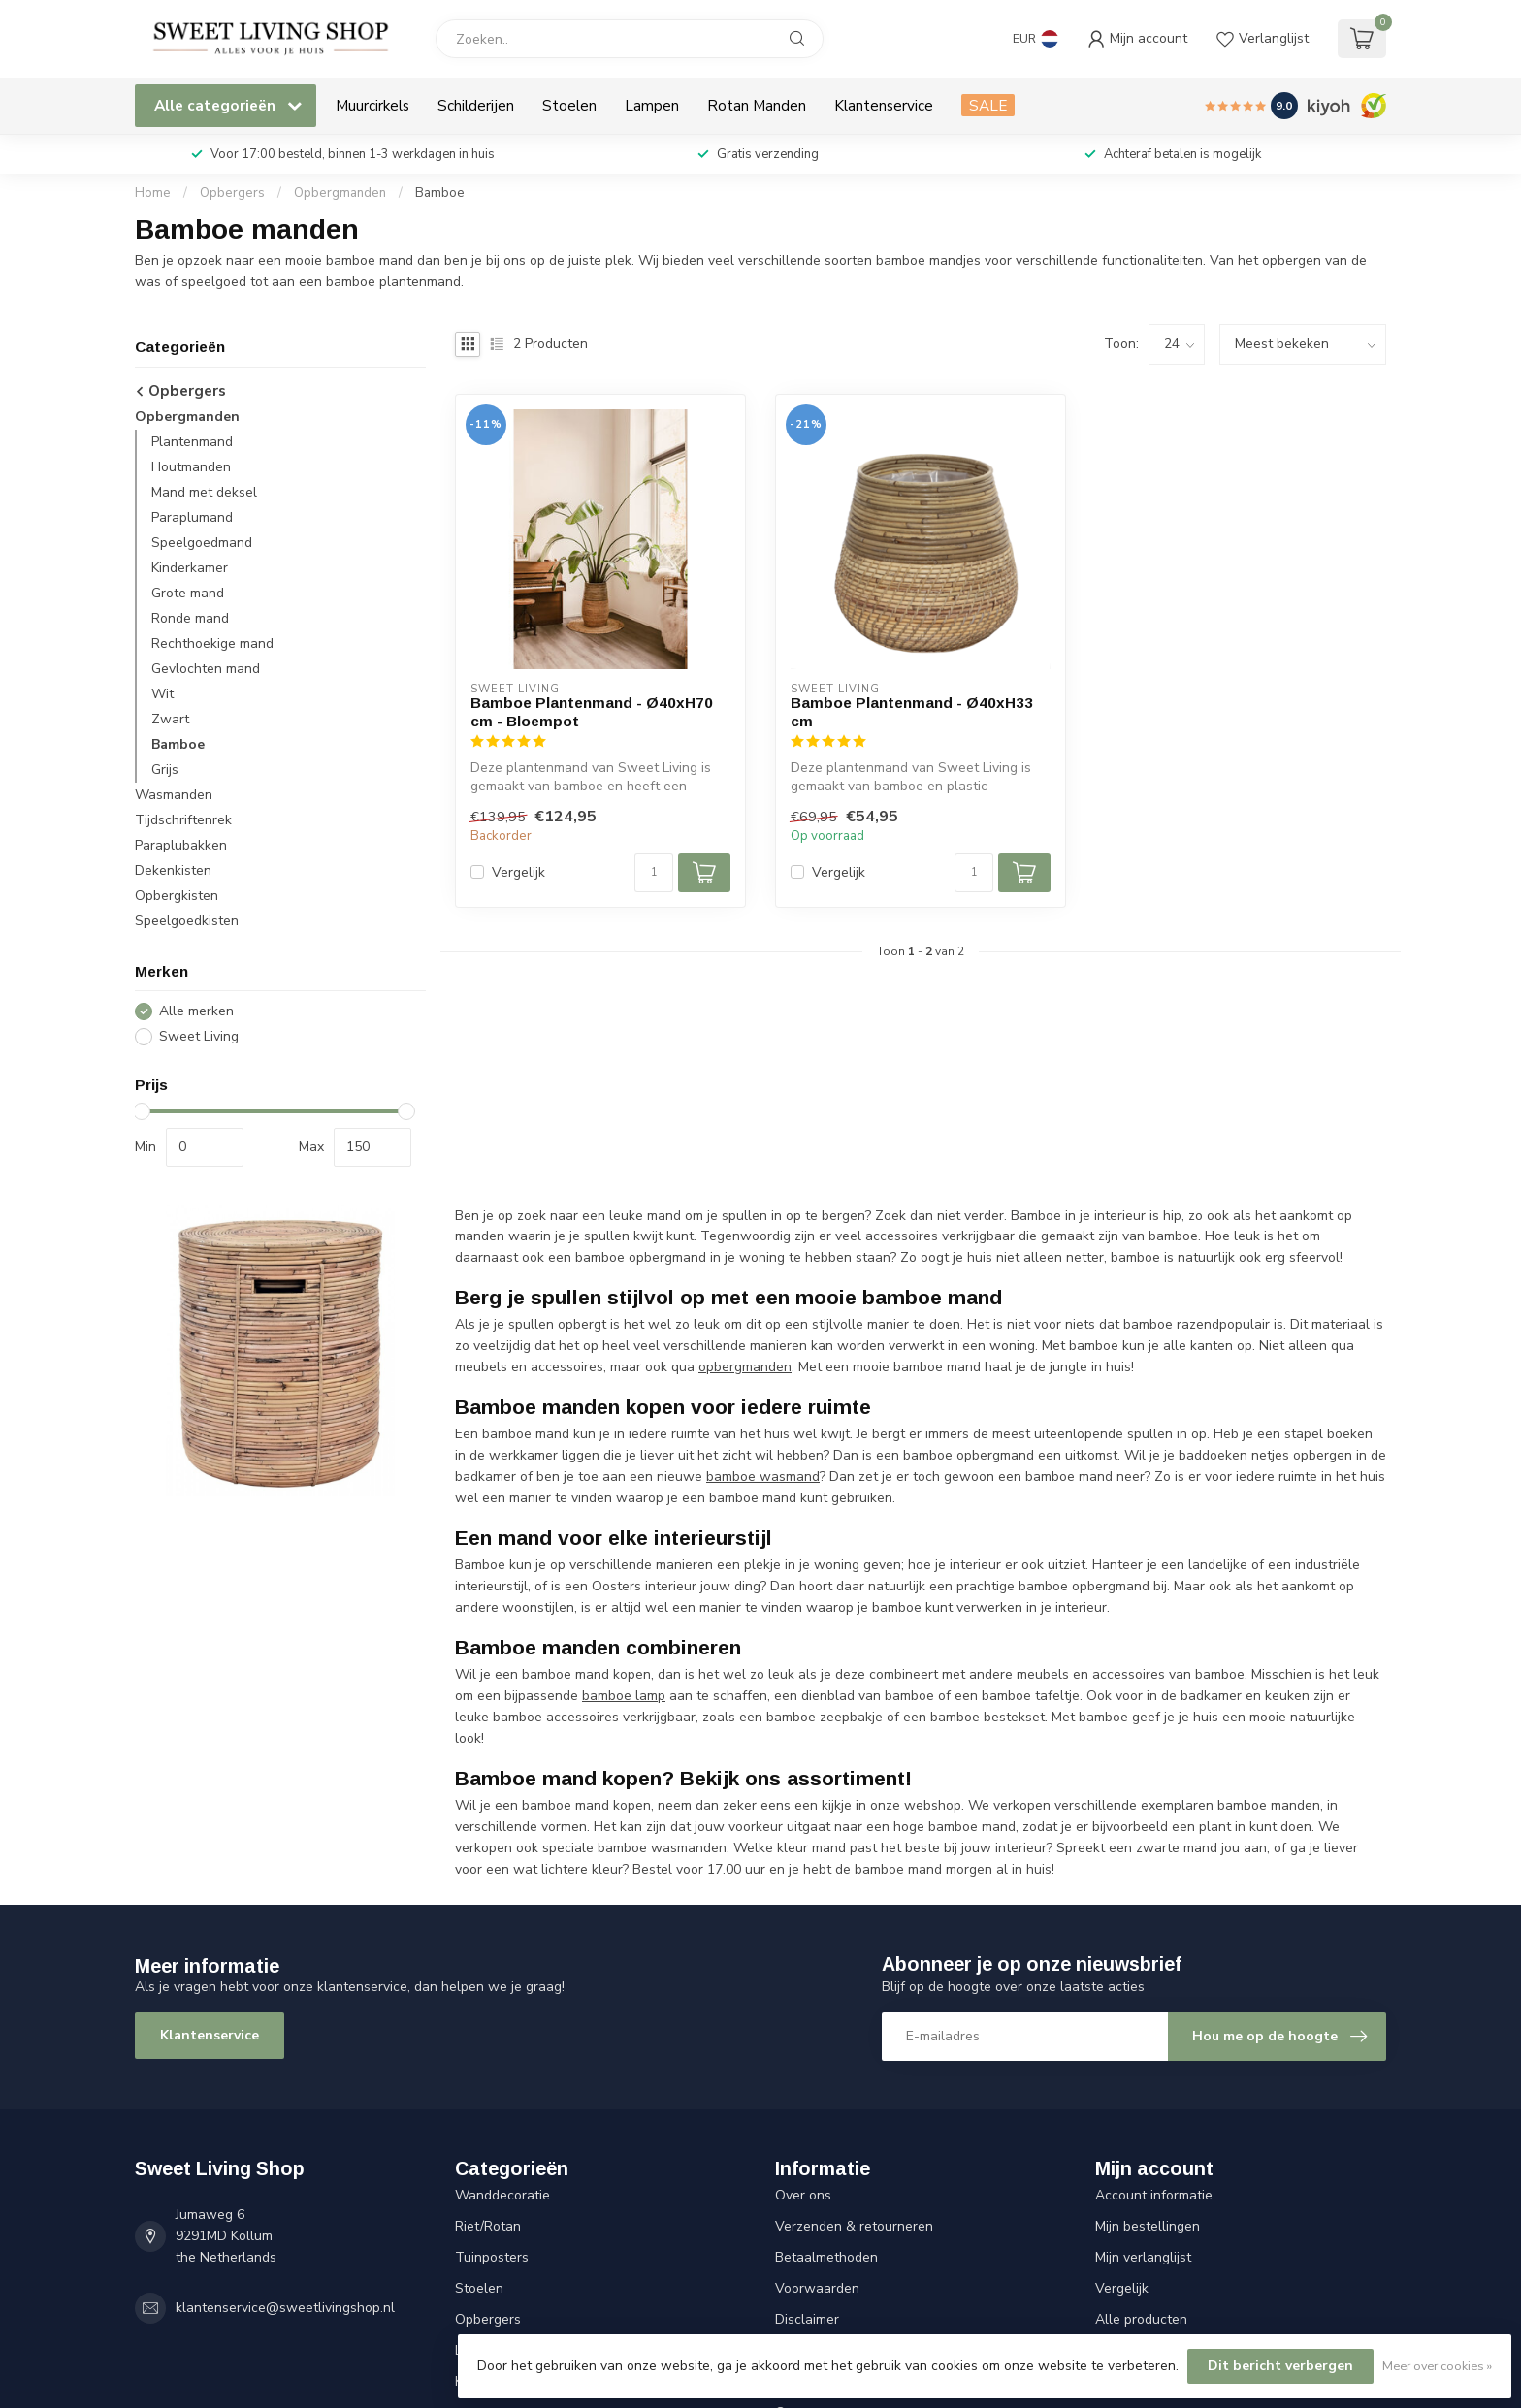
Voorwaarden (817, 2288)
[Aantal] (653, 872)
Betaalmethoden (826, 2257)
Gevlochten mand (205, 668)
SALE (988, 105)
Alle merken (196, 1011)
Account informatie (1154, 2195)
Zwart (170, 719)
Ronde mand (190, 618)
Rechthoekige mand (212, 643)
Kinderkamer (189, 568)
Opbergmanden (340, 193)
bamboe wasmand (763, 1476)
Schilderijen (475, 105)
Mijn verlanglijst (1143, 2257)
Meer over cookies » (1437, 2366)
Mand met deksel (204, 492)
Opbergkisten (176, 895)
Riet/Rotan (488, 2226)
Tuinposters (492, 2257)
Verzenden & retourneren (854, 2226)
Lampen (652, 105)
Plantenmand (192, 442)
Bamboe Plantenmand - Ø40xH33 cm (912, 711)
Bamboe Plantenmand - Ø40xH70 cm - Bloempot (591, 711)
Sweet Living (199, 1036)
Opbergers (232, 193)
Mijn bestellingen (1147, 2226)
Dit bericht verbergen (1280, 2366)
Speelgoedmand (201, 542)
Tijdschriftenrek (183, 820)
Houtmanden (191, 467)
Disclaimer (807, 2319)
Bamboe (440, 193)
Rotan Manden (756, 105)
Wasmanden (173, 795)
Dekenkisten (173, 870)
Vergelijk (518, 872)
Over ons (803, 2195)
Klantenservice (883, 105)
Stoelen (569, 105)
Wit (162, 694)
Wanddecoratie (502, 2195)
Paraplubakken (181, 845)
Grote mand (187, 593)
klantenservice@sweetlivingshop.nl (285, 2307)
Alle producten (1141, 2319)
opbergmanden (745, 1367)
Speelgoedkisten (187, 921)
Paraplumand (192, 517)
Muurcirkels (372, 105)
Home (153, 193)
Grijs (164, 769)
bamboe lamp (623, 1695)
